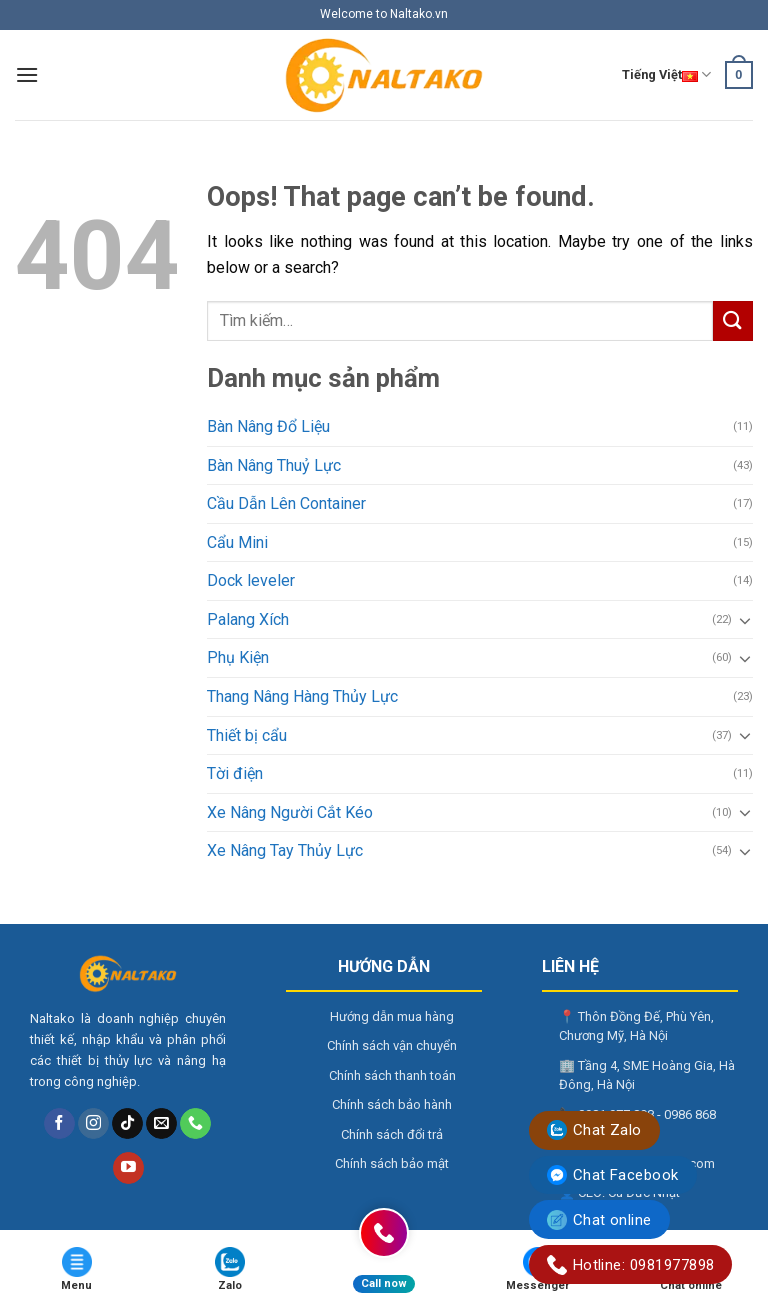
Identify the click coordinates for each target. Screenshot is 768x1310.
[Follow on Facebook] (59, 1124)
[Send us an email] (161, 1124)
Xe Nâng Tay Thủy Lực (285, 850)
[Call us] (195, 1124)
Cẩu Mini (237, 542)
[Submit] (733, 320)
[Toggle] (745, 620)
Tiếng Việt (666, 75)
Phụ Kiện (238, 657)
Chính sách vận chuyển (392, 1045)
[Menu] (27, 74)
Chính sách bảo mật (392, 1163)
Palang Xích (248, 619)
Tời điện (235, 773)
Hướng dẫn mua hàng (392, 1016)
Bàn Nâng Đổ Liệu (268, 426)
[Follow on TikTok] (127, 1124)
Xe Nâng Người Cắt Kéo (290, 812)
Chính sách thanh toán (392, 1075)
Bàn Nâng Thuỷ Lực (274, 465)
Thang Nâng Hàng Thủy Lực (302, 696)
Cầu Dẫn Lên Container (286, 503)
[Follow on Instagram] (93, 1124)
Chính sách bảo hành (392, 1104)
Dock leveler (251, 580)
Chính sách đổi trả (392, 1134)
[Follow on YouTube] (128, 1168)
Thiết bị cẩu (247, 735)
